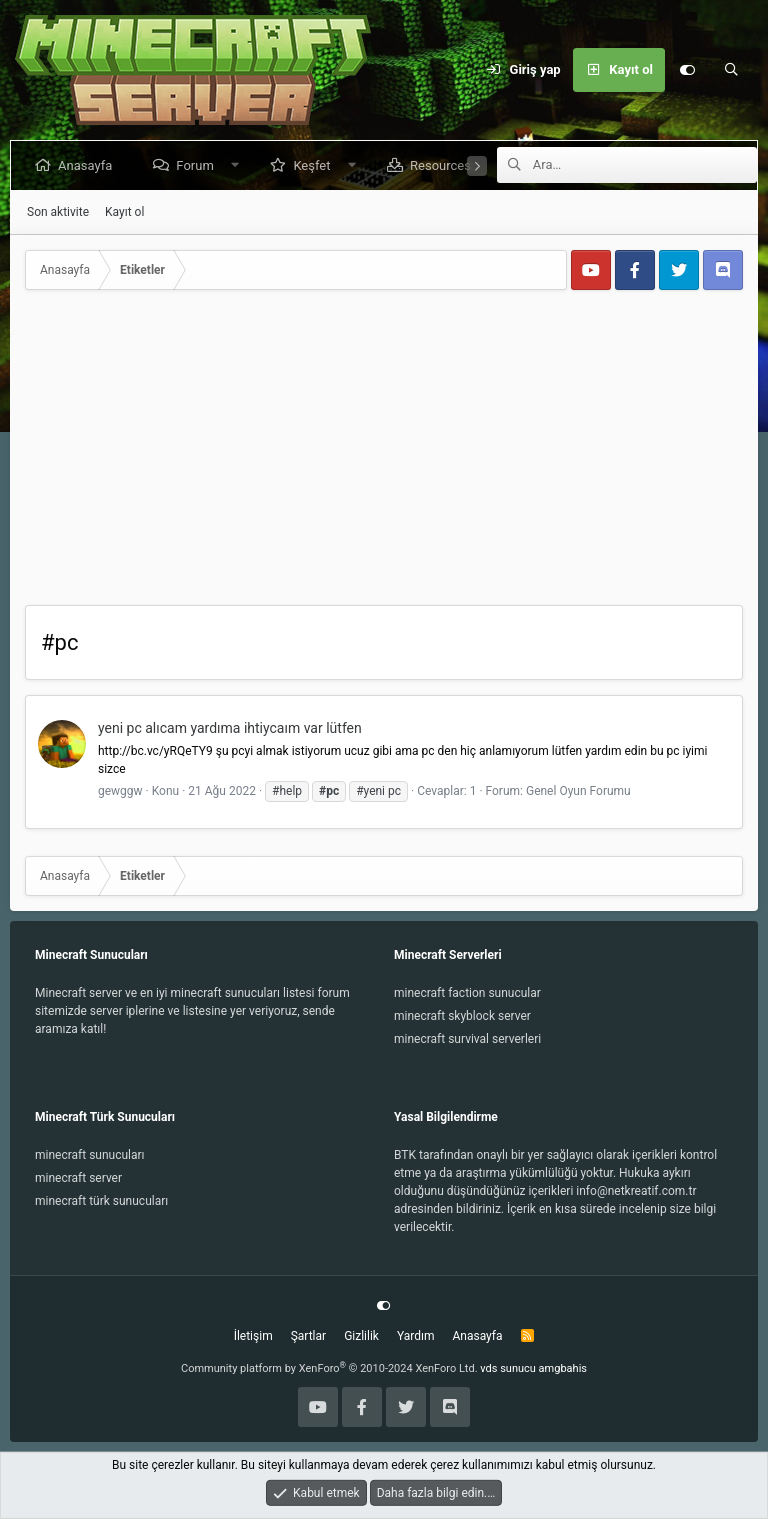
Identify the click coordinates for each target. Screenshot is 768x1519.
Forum (198, 165)
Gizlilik (361, 1336)
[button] (238, 165)
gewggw (120, 791)
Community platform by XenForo (329, 1368)
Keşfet (315, 165)
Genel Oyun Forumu (578, 791)
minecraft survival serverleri (467, 1039)
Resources (444, 165)
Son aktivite (58, 212)
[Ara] (731, 70)
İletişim (253, 1336)
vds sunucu (508, 1368)
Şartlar (308, 1336)
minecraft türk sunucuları (101, 1201)
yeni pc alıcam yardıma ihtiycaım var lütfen (230, 728)
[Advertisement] (384, 455)
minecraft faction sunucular (467, 993)
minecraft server (78, 1178)
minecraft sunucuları (90, 1155)
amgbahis (563, 1368)
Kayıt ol (124, 212)
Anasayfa (89, 165)
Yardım (416, 1336)
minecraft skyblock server (462, 1016)
